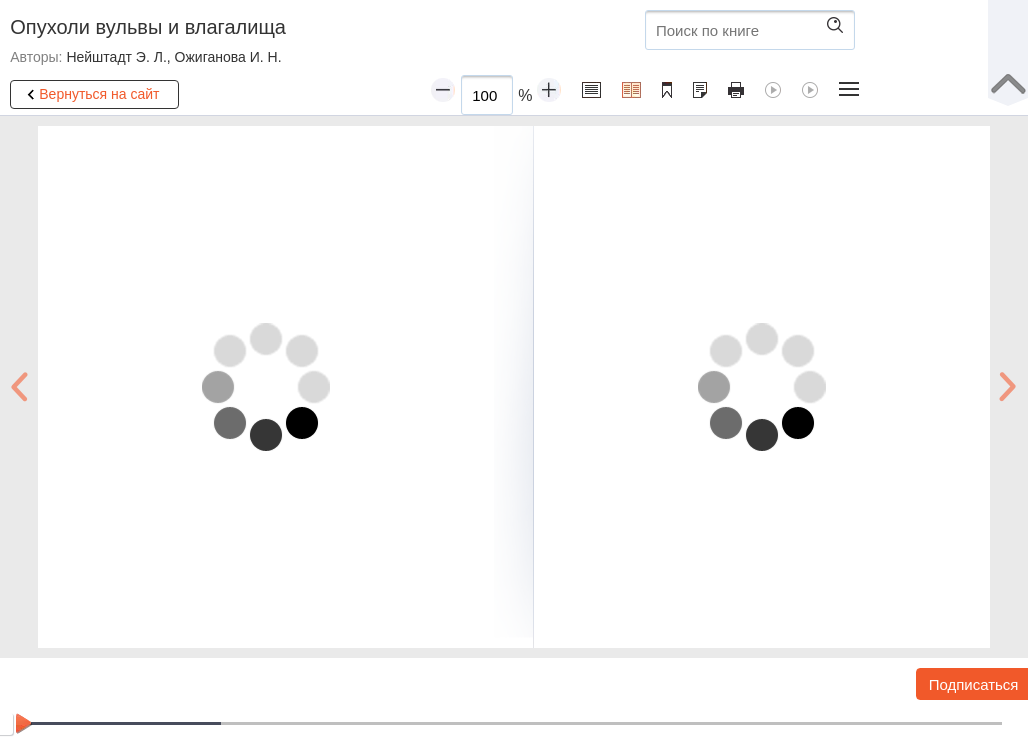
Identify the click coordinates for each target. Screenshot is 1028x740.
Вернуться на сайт (90, 95)
